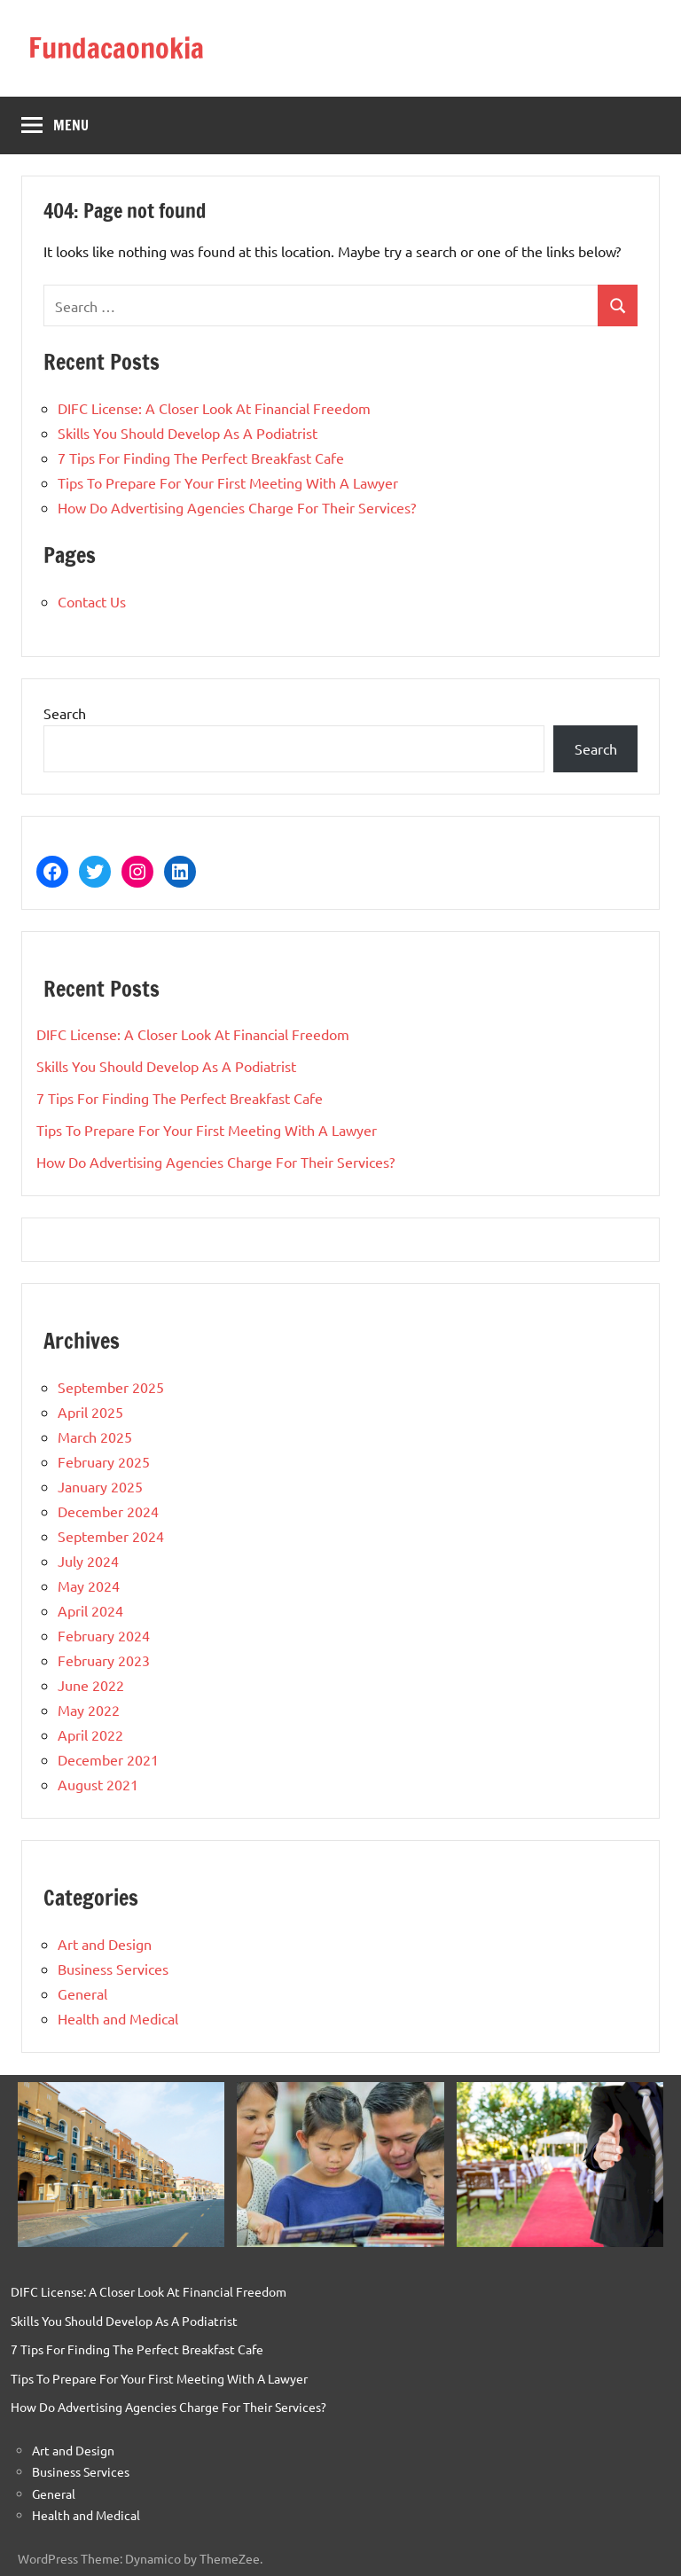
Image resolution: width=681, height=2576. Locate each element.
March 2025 (95, 1436)
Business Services (113, 1968)
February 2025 (104, 1461)
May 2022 (89, 1710)
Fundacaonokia (116, 47)
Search (64, 713)
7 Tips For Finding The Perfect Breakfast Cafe (201, 457)
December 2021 (108, 1759)
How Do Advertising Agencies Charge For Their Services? (237, 507)
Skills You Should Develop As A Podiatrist (187, 433)
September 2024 (111, 1536)
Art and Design (105, 1944)
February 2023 (104, 1660)
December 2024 (108, 1511)
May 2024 (89, 1585)
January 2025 (100, 1486)
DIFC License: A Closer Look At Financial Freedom (214, 408)
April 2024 (90, 1610)
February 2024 (104, 1635)
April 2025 (90, 1412)
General (82, 1993)
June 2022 (91, 1685)
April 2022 (90, 1734)
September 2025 (111, 1387)
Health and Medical (118, 2018)
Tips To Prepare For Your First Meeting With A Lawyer (228, 482)
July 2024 (88, 1561)
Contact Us (92, 601)
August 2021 (98, 1784)
